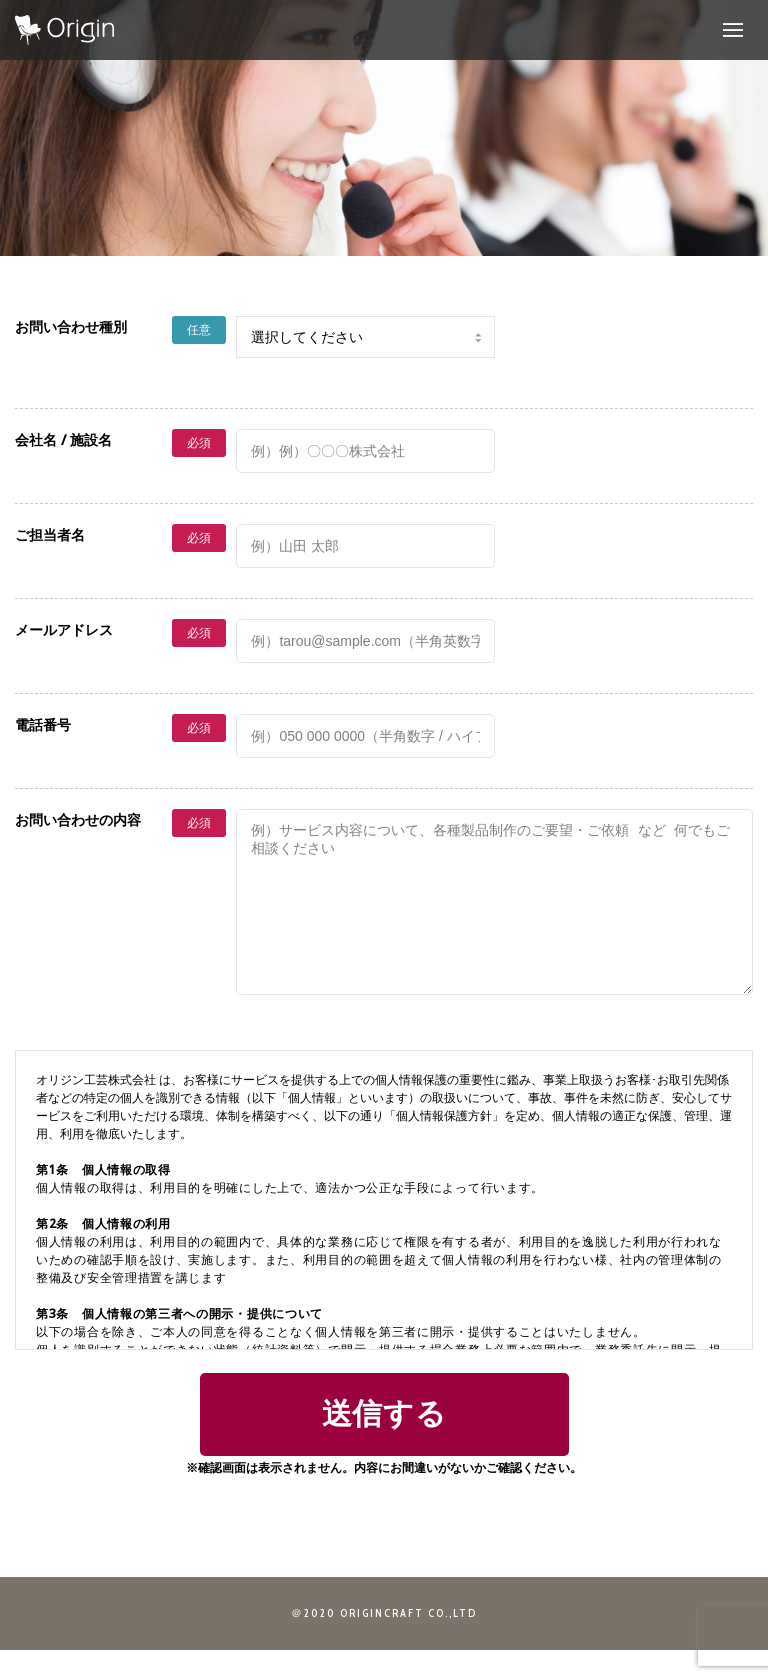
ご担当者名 (50, 534)
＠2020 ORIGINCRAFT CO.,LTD (384, 1643)
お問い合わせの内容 (78, 819)
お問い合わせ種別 (71, 326)
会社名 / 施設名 (63, 439)
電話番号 (43, 724)
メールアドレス (64, 629)
